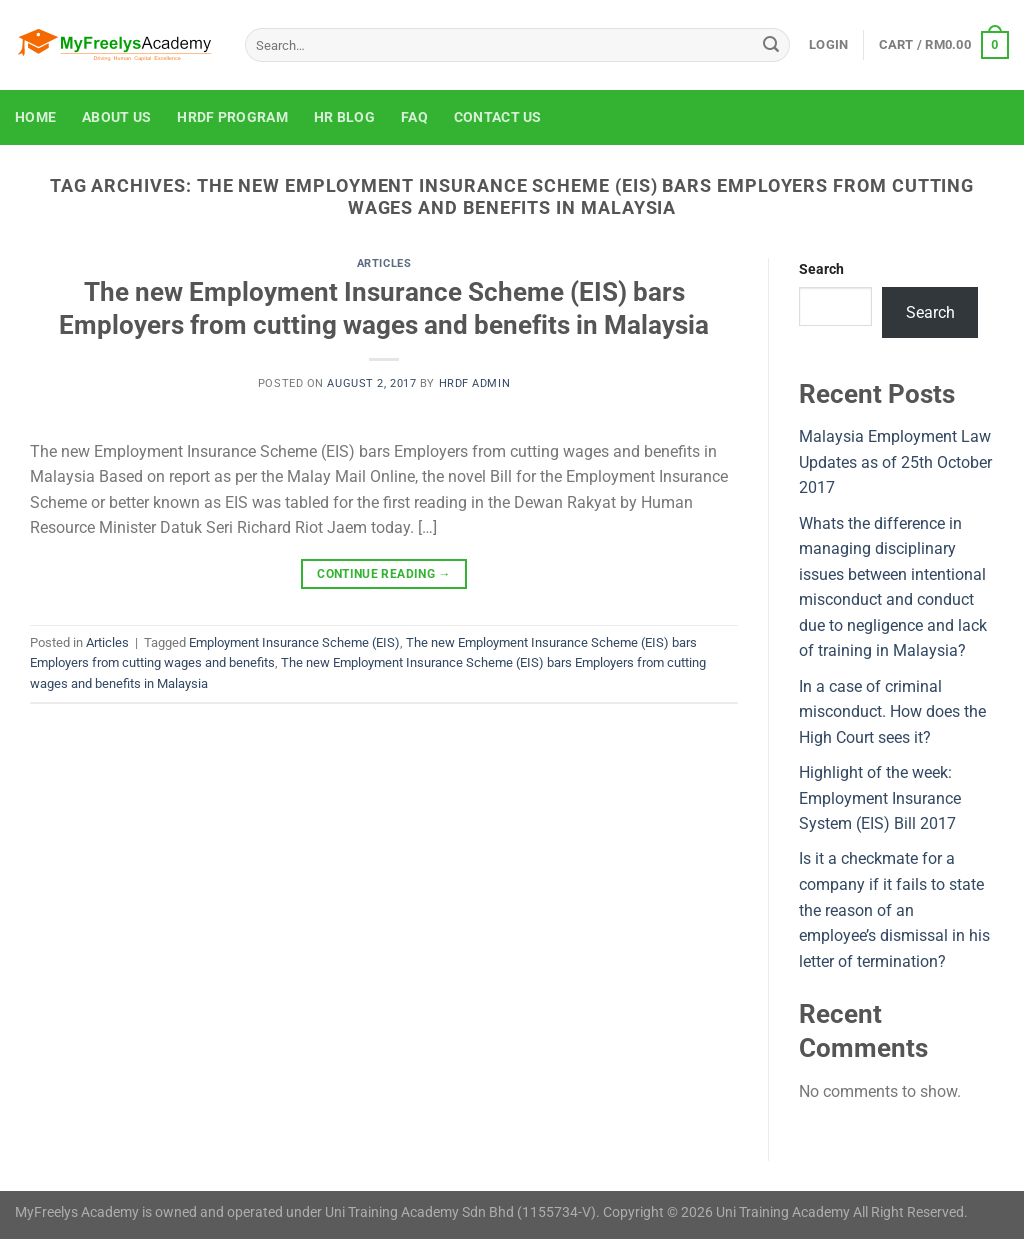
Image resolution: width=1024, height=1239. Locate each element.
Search (821, 269)
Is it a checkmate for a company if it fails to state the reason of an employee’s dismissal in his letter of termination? (894, 909)
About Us (116, 117)
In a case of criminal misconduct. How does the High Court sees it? (892, 712)
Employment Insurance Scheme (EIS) (294, 642)
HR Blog (344, 117)
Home (35, 117)
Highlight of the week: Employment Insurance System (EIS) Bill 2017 (880, 798)
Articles (384, 263)
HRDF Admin (475, 383)
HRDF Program (232, 117)
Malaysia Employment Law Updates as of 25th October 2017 (895, 462)
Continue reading (384, 574)
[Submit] (771, 45)
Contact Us (498, 117)
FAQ (414, 117)
